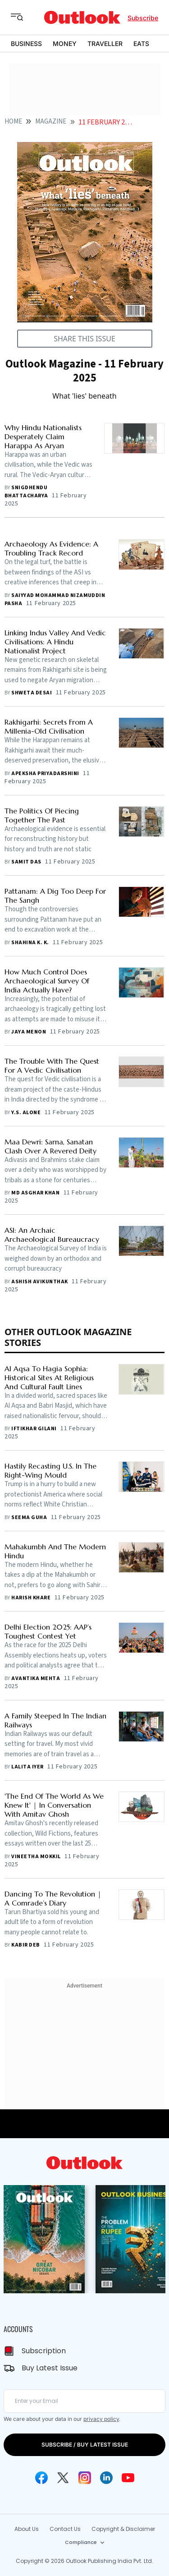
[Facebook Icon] (41, 2477)
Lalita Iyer (27, 1767)
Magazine (50, 121)
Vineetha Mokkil (35, 1856)
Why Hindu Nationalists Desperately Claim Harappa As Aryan (43, 436)
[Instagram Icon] (85, 2477)
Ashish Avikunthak (39, 1282)
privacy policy (101, 2418)
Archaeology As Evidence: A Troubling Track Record (51, 548)
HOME (13, 121)
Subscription (44, 2351)
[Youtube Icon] (128, 2477)
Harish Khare (30, 1598)
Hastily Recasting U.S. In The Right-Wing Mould (50, 1470)
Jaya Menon (28, 1032)
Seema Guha (29, 1517)
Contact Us (65, 2529)
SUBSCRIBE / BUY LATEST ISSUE (84, 2444)
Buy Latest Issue (50, 2368)
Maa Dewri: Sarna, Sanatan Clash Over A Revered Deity (50, 1146)
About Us (26, 2529)
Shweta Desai (31, 693)
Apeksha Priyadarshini (45, 773)
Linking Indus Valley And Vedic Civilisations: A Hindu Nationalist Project (55, 641)
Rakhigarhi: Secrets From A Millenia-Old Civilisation (49, 726)
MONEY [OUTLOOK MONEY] (65, 43)
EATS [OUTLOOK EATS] (141, 43)
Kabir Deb (25, 1945)
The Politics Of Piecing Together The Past (42, 815)
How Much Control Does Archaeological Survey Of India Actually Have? (47, 980)
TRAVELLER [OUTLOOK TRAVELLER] (105, 43)
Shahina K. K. (30, 942)
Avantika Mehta (35, 1678)
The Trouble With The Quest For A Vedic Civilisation (52, 1065)
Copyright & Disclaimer (123, 2529)
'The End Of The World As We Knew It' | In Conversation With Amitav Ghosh (54, 1804)
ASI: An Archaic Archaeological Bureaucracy (52, 1235)
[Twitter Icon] (63, 2477)
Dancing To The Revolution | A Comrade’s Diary (53, 1898)
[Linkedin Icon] (106, 2477)
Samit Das (26, 862)
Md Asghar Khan (35, 1193)
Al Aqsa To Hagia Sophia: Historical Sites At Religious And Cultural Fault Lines (49, 1377)
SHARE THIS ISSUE (84, 339)
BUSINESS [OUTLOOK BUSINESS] (26, 43)
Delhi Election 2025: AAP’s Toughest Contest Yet (48, 1631)
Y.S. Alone (26, 1112)
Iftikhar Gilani (33, 1429)
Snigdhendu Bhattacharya (26, 492)
